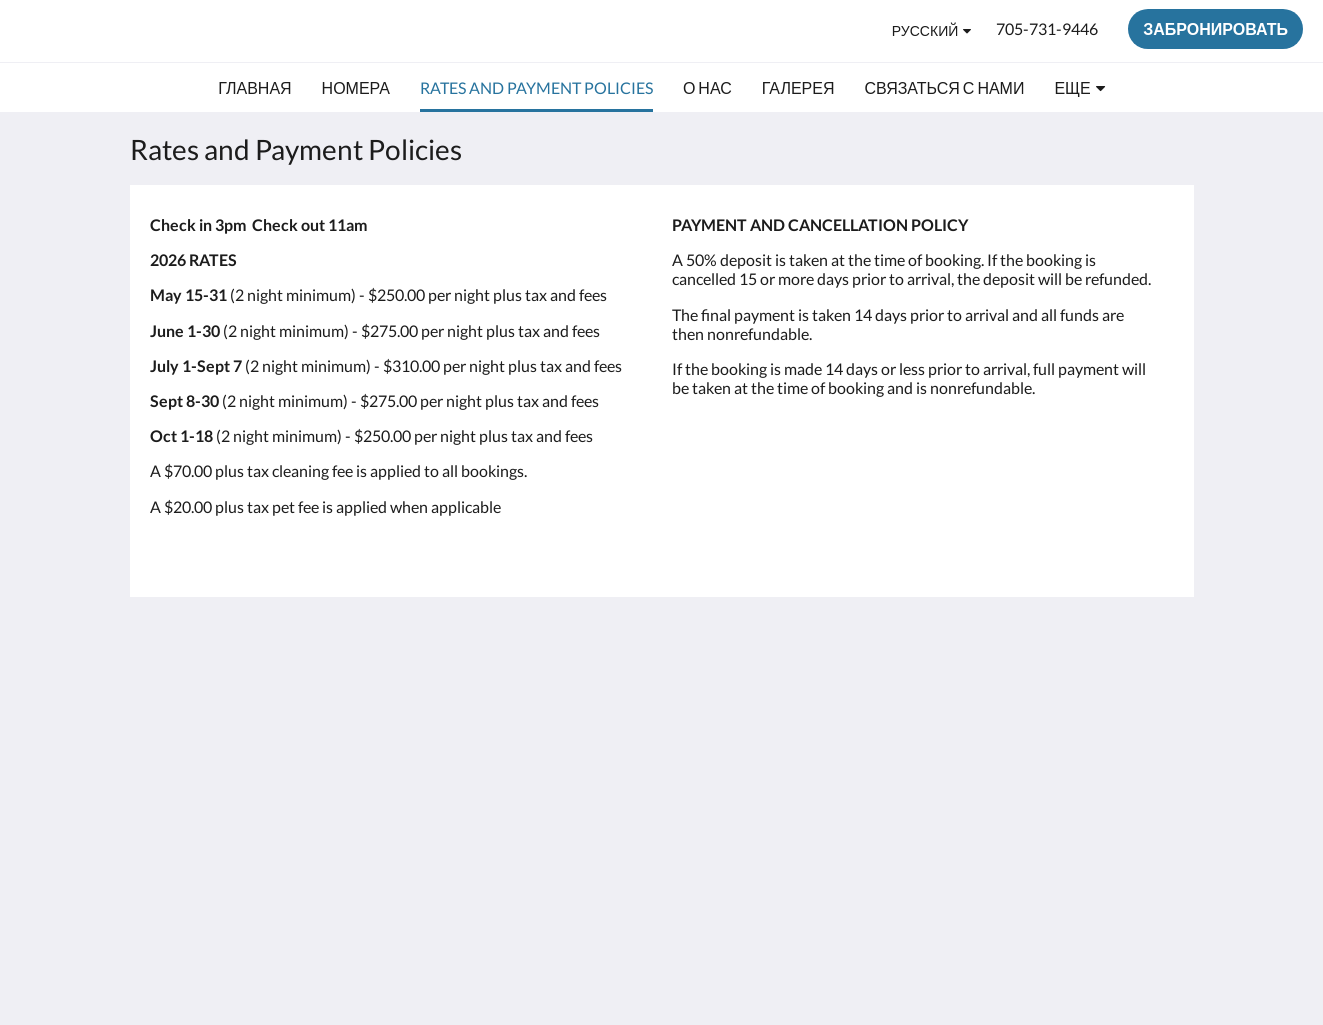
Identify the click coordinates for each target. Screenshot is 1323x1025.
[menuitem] (254, 88)
